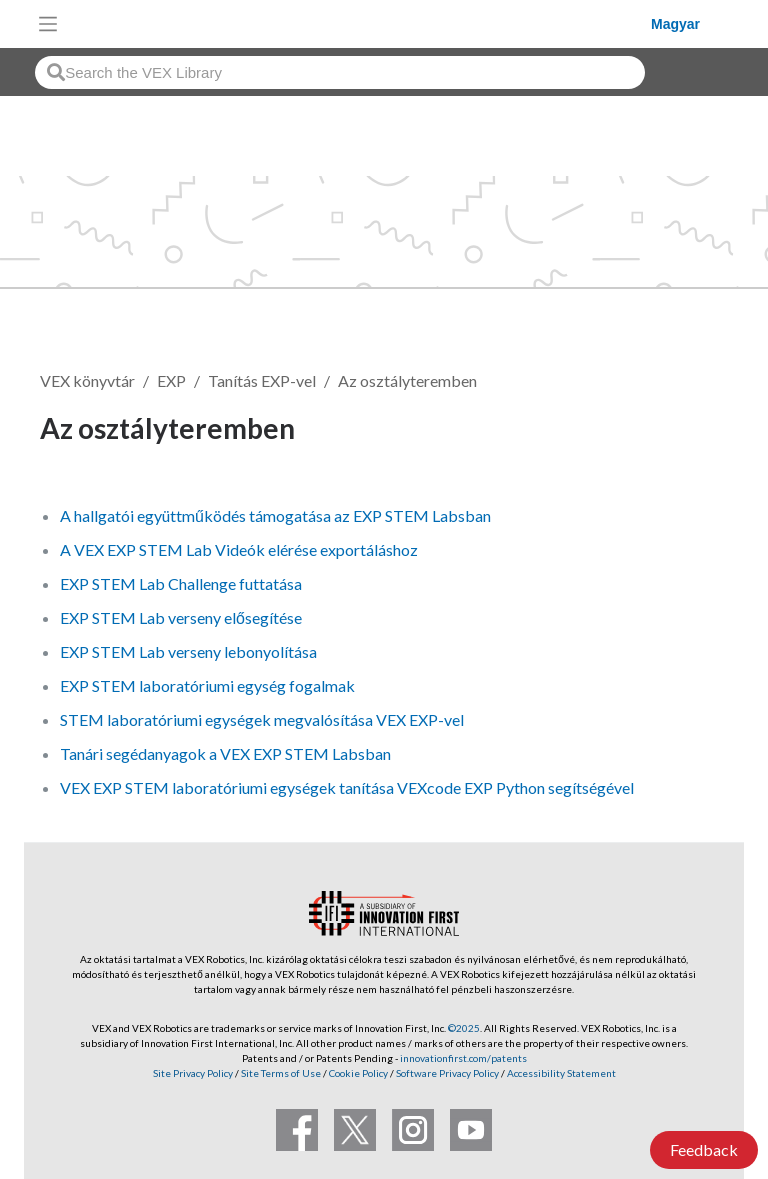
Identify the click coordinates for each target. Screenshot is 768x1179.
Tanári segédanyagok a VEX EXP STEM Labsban (225, 753)
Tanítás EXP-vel (262, 380)
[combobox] (340, 72)
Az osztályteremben (407, 380)
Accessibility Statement (561, 1073)
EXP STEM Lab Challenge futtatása (181, 583)
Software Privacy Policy (447, 1073)
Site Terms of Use (280, 1073)
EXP (171, 380)
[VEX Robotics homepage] (359, 23)
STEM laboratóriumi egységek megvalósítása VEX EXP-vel (262, 719)
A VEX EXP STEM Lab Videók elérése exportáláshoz (239, 549)
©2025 (464, 1028)
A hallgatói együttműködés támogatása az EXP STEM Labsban (275, 515)
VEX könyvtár (87, 380)
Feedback (704, 1149)
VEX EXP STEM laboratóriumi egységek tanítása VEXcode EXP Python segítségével (347, 787)
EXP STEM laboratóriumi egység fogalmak (207, 685)
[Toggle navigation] (48, 24)
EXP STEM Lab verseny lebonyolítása (188, 651)
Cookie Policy (358, 1073)
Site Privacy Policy (193, 1073)
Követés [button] (672, 431)
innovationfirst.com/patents (463, 1058)
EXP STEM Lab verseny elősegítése (181, 617)
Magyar (675, 24)
